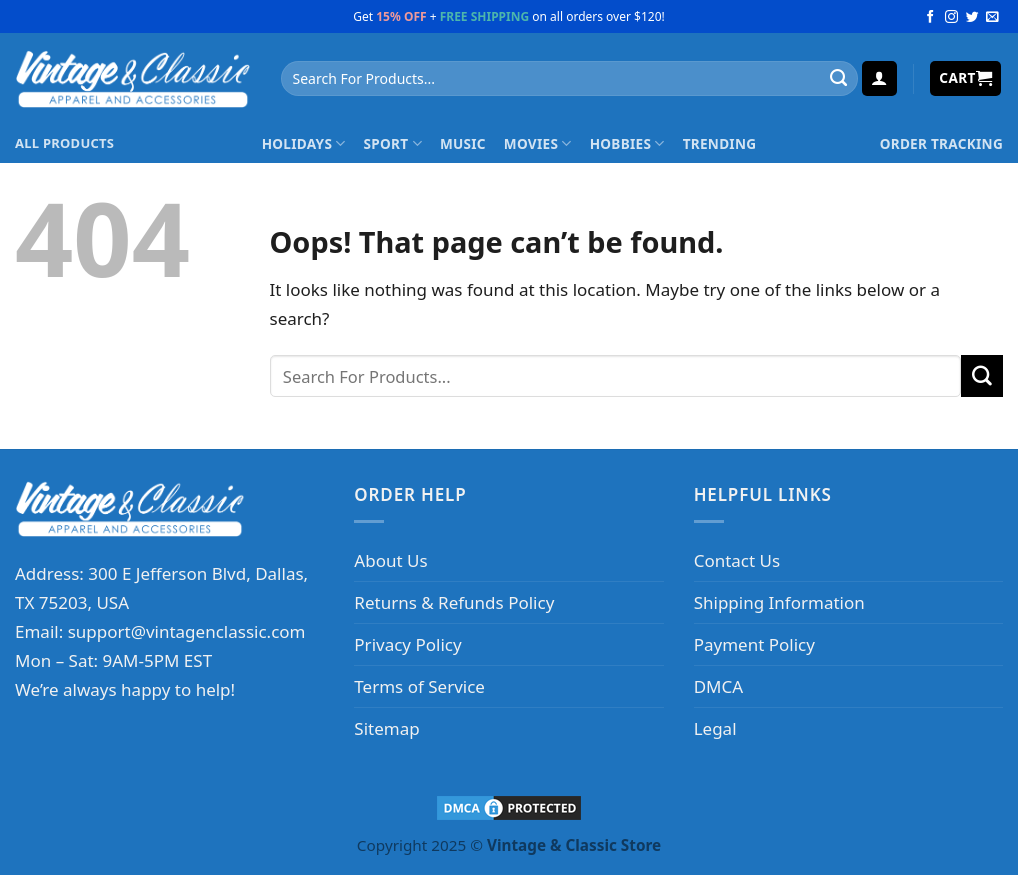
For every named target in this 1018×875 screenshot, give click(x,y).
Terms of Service (419, 686)
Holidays (304, 143)
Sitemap (386, 728)
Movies (538, 143)
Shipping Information (779, 602)
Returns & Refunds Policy (454, 602)
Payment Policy (754, 644)
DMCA (718, 686)
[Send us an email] (992, 17)
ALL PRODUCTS (64, 143)
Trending (720, 143)
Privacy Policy (407, 644)
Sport (393, 143)
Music (463, 143)
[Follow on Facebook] (930, 17)
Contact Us (737, 560)
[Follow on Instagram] (951, 17)
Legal (715, 728)
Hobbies (627, 143)
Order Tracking (941, 143)
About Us (390, 560)
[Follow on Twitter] (972, 17)
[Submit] (838, 79)
